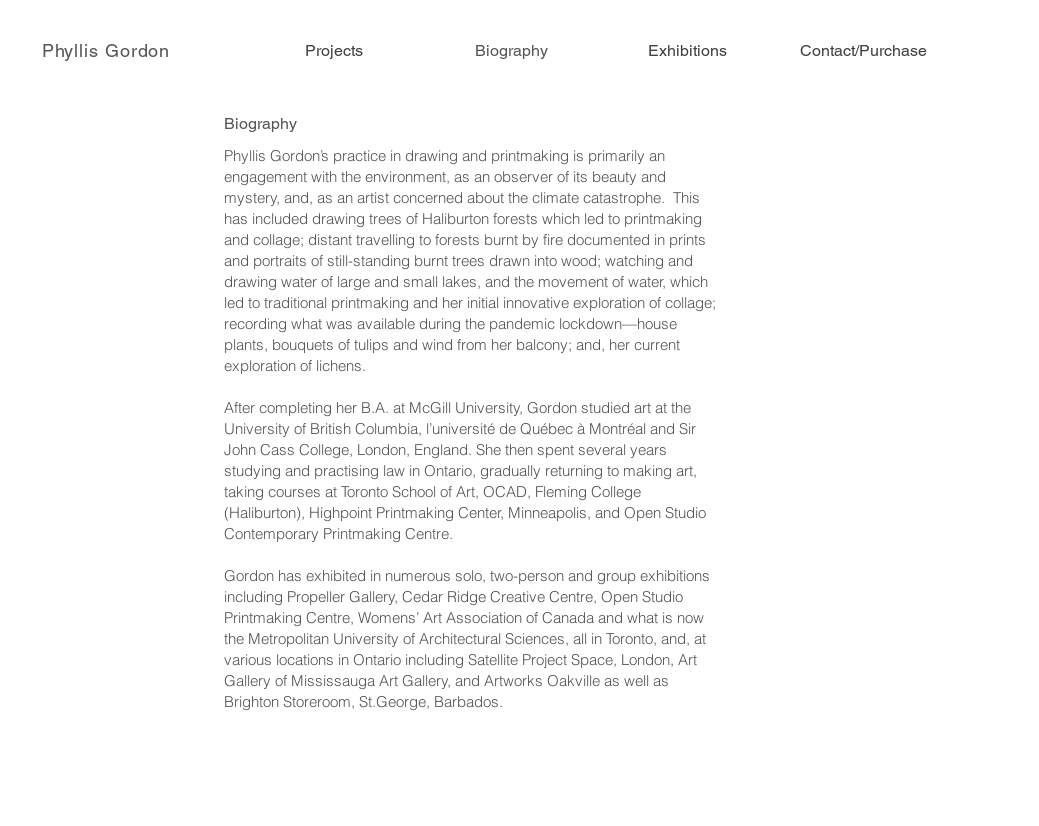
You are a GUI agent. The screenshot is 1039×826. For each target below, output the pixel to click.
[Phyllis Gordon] (106, 50)
